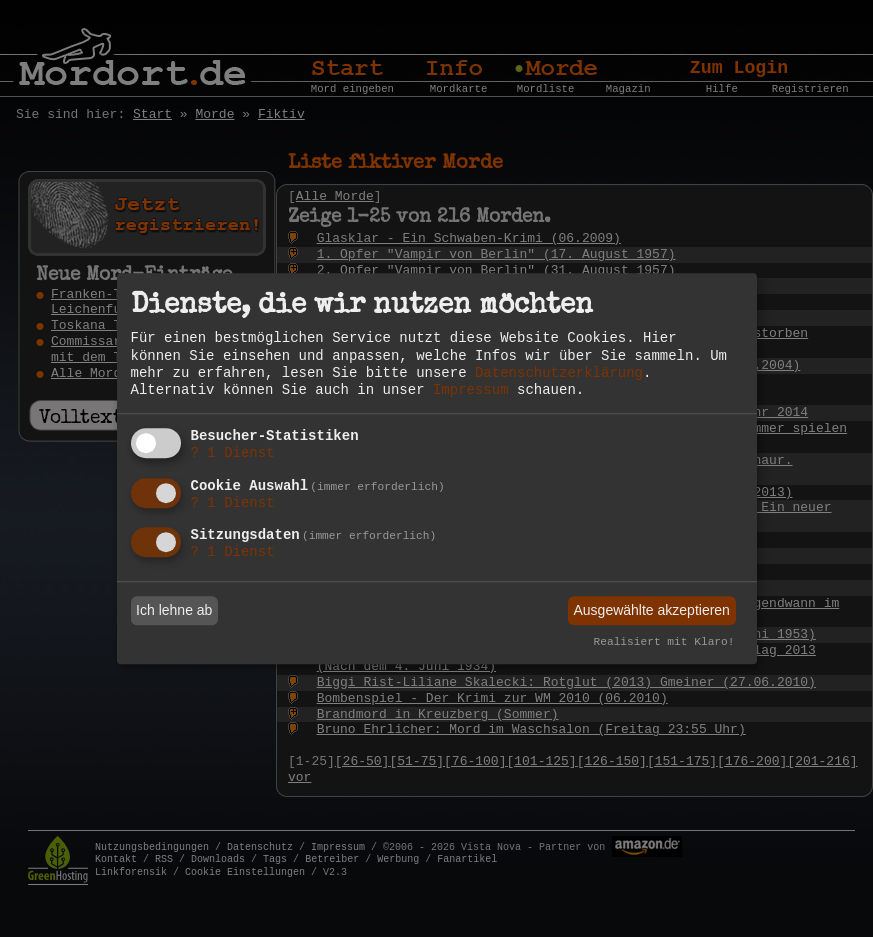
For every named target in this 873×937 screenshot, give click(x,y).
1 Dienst (233, 453)
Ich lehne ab (174, 610)
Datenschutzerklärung (559, 373)
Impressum (471, 390)
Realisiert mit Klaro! (664, 643)
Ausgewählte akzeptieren (651, 610)
